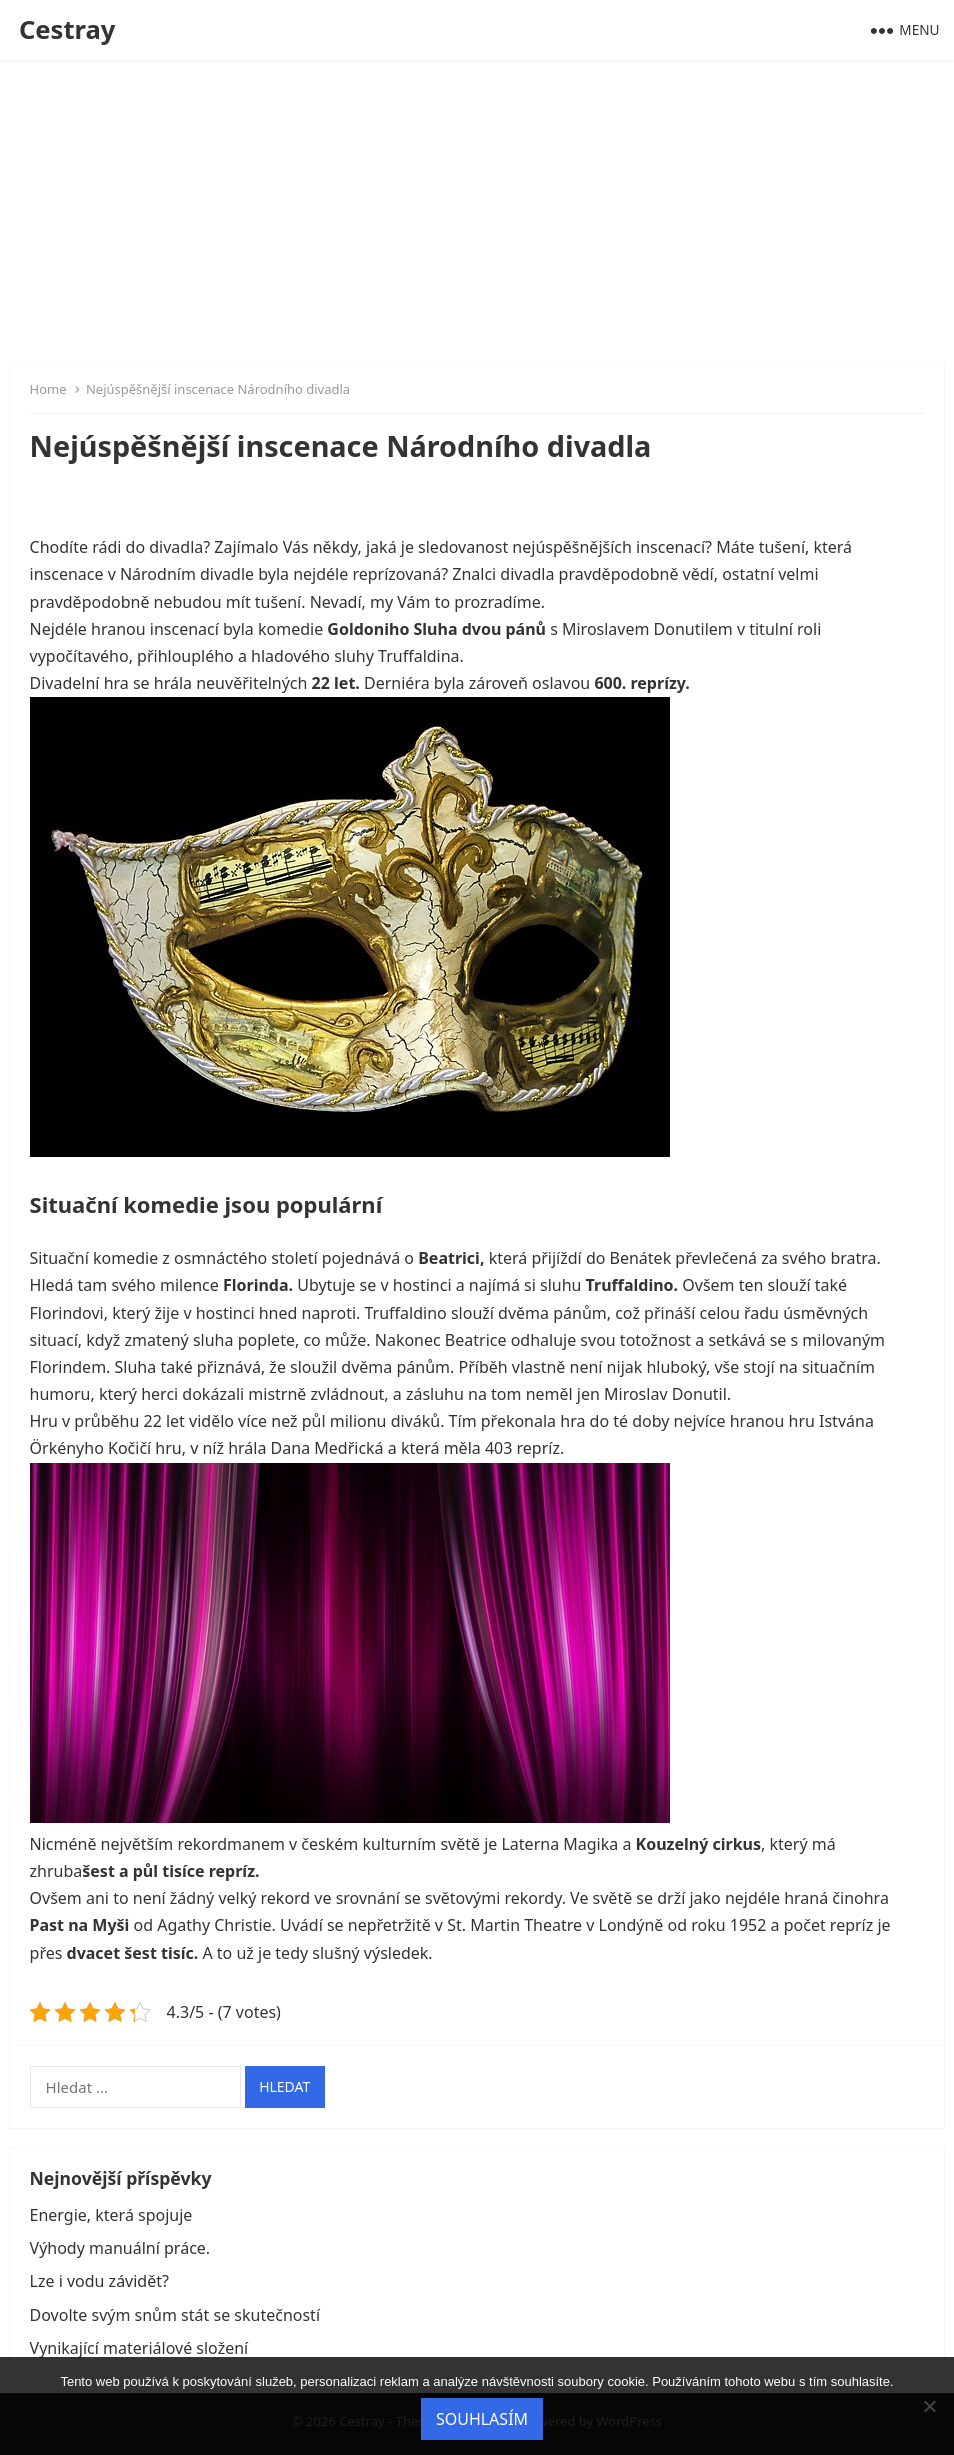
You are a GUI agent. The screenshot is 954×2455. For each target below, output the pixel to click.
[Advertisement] (477, 210)
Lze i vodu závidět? (99, 2281)
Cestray (67, 29)
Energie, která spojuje (111, 2215)
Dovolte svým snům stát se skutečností (175, 2315)
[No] (929, 2406)
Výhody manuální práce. (120, 2248)
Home (48, 389)
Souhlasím (482, 2419)
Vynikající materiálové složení (139, 2348)
